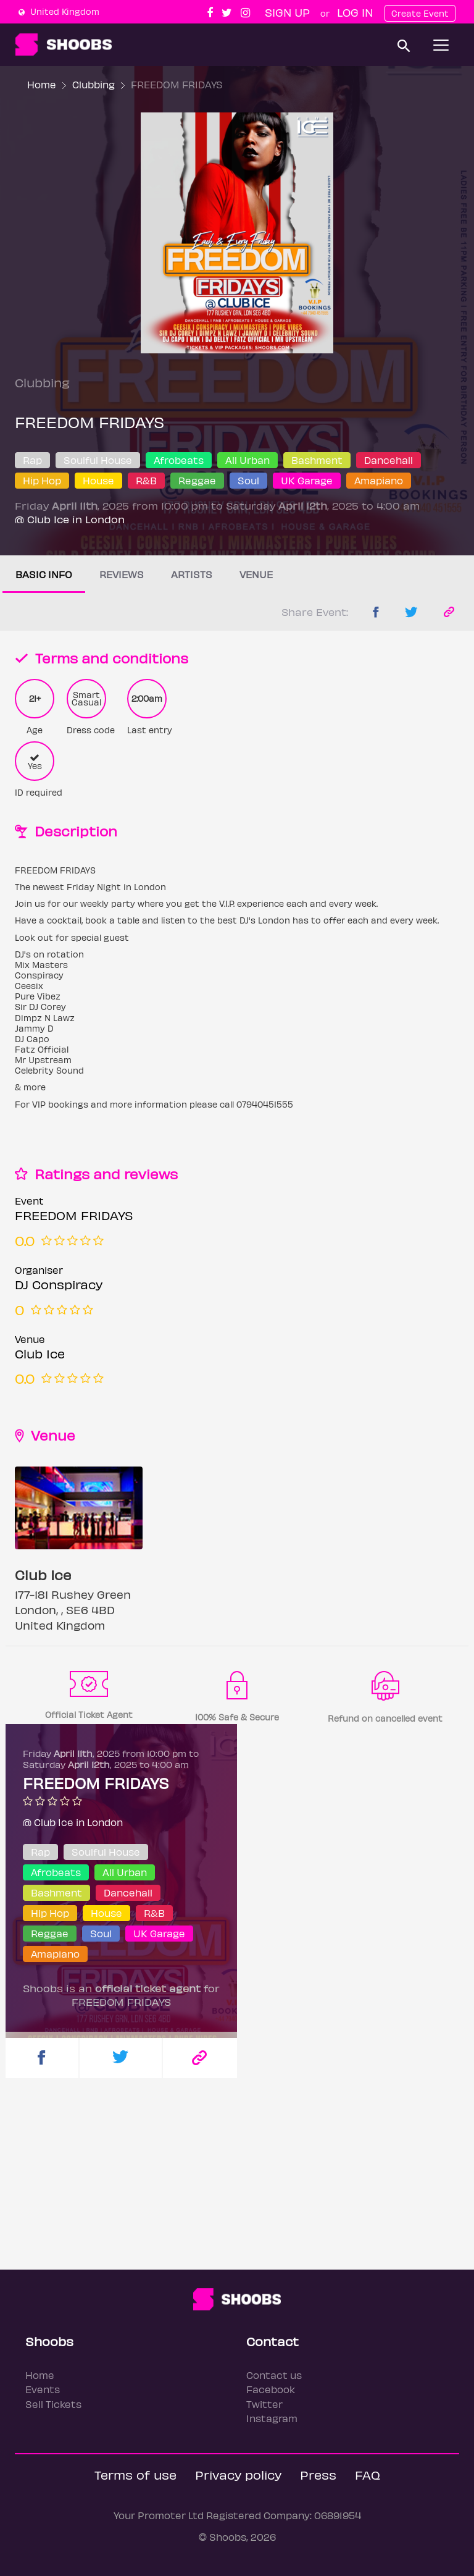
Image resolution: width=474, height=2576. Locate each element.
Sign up (287, 12)
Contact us (274, 2375)
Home (41, 84)
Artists (191, 574)
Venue (256, 574)
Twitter (264, 2404)
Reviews (121, 574)
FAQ (367, 2474)
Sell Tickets (53, 2404)
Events (42, 2389)
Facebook (270, 2389)
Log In (355, 12)
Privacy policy (238, 2474)
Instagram (271, 2418)
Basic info (43, 574)
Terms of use (135, 2474)
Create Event (420, 13)
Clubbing (93, 84)
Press (318, 2474)
